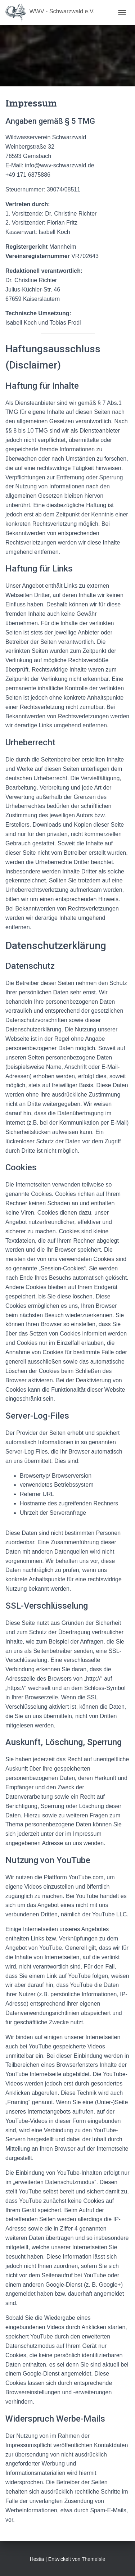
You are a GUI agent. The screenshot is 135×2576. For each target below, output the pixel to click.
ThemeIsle (93, 2559)
